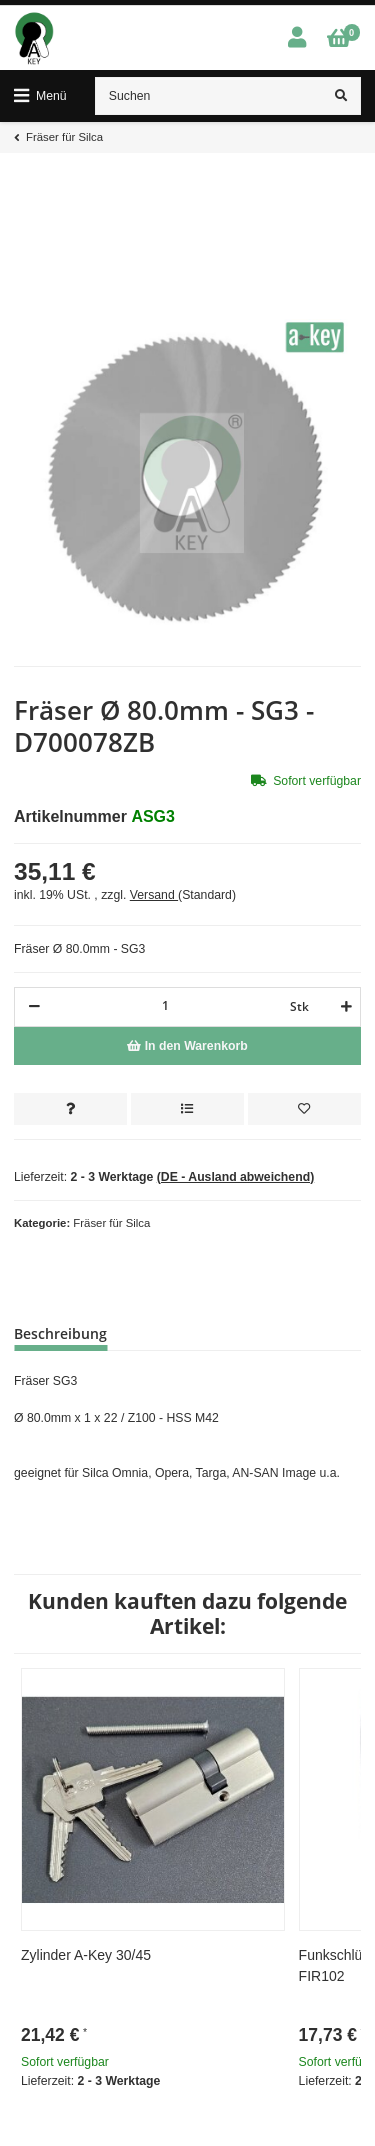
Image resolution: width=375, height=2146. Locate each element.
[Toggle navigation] (40, 96)
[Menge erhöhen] (343, 1007)
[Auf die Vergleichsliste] (187, 1109)
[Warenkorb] (338, 38)
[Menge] (165, 1005)
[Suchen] (209, 96)
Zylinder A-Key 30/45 (86, 1955)
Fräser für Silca (111, 1223)
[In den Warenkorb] (187, 1046)
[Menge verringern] (34, 1007)
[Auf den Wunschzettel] (304, 1109)
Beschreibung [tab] (60, 1333)
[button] (296, 38)
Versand (154, 895)
